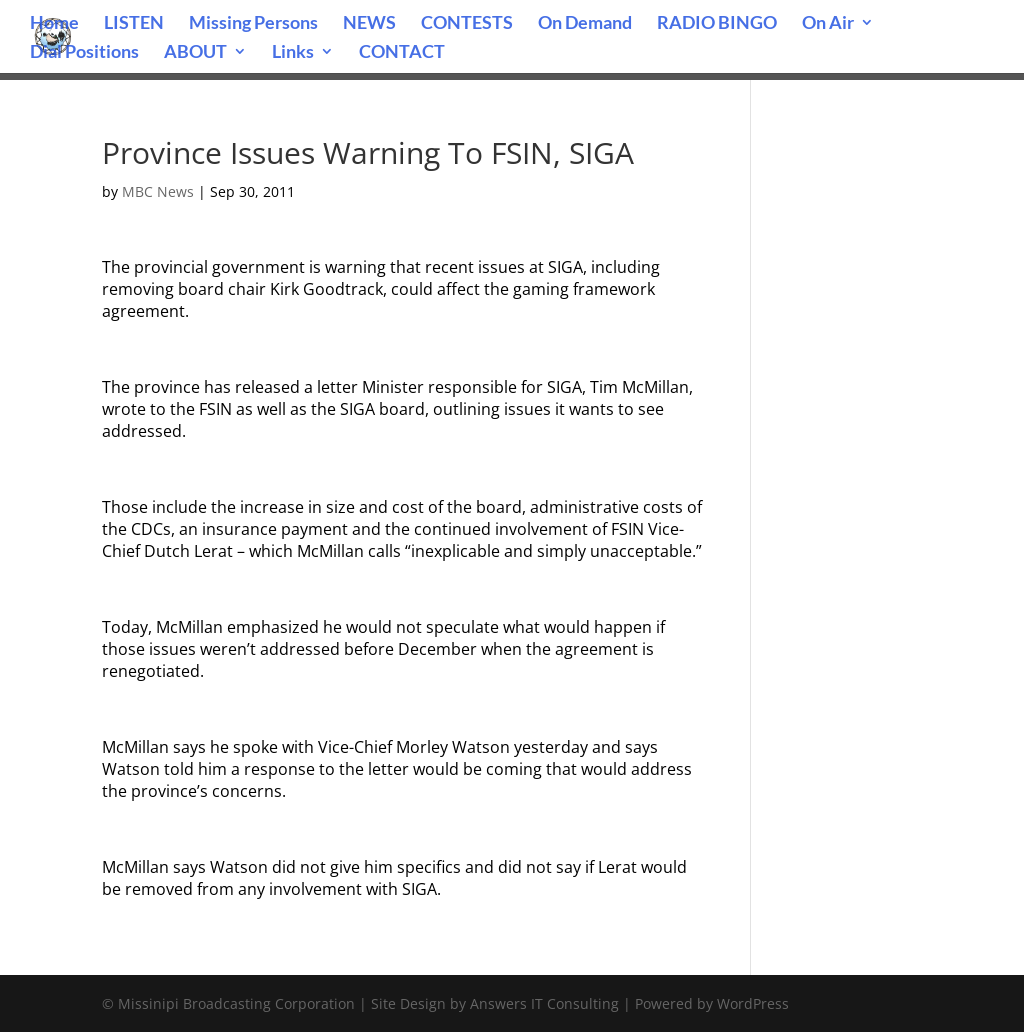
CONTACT (402, 53)
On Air (828, 24)
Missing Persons (253, 24)
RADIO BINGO (717, 24)
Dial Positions (84, 53)
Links (293, 53)
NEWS (369, 24)
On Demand (585, 24)
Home (54, 24)
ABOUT (195, 53)
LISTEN (134, 24)
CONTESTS (467, 24)
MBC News (158, 191)
